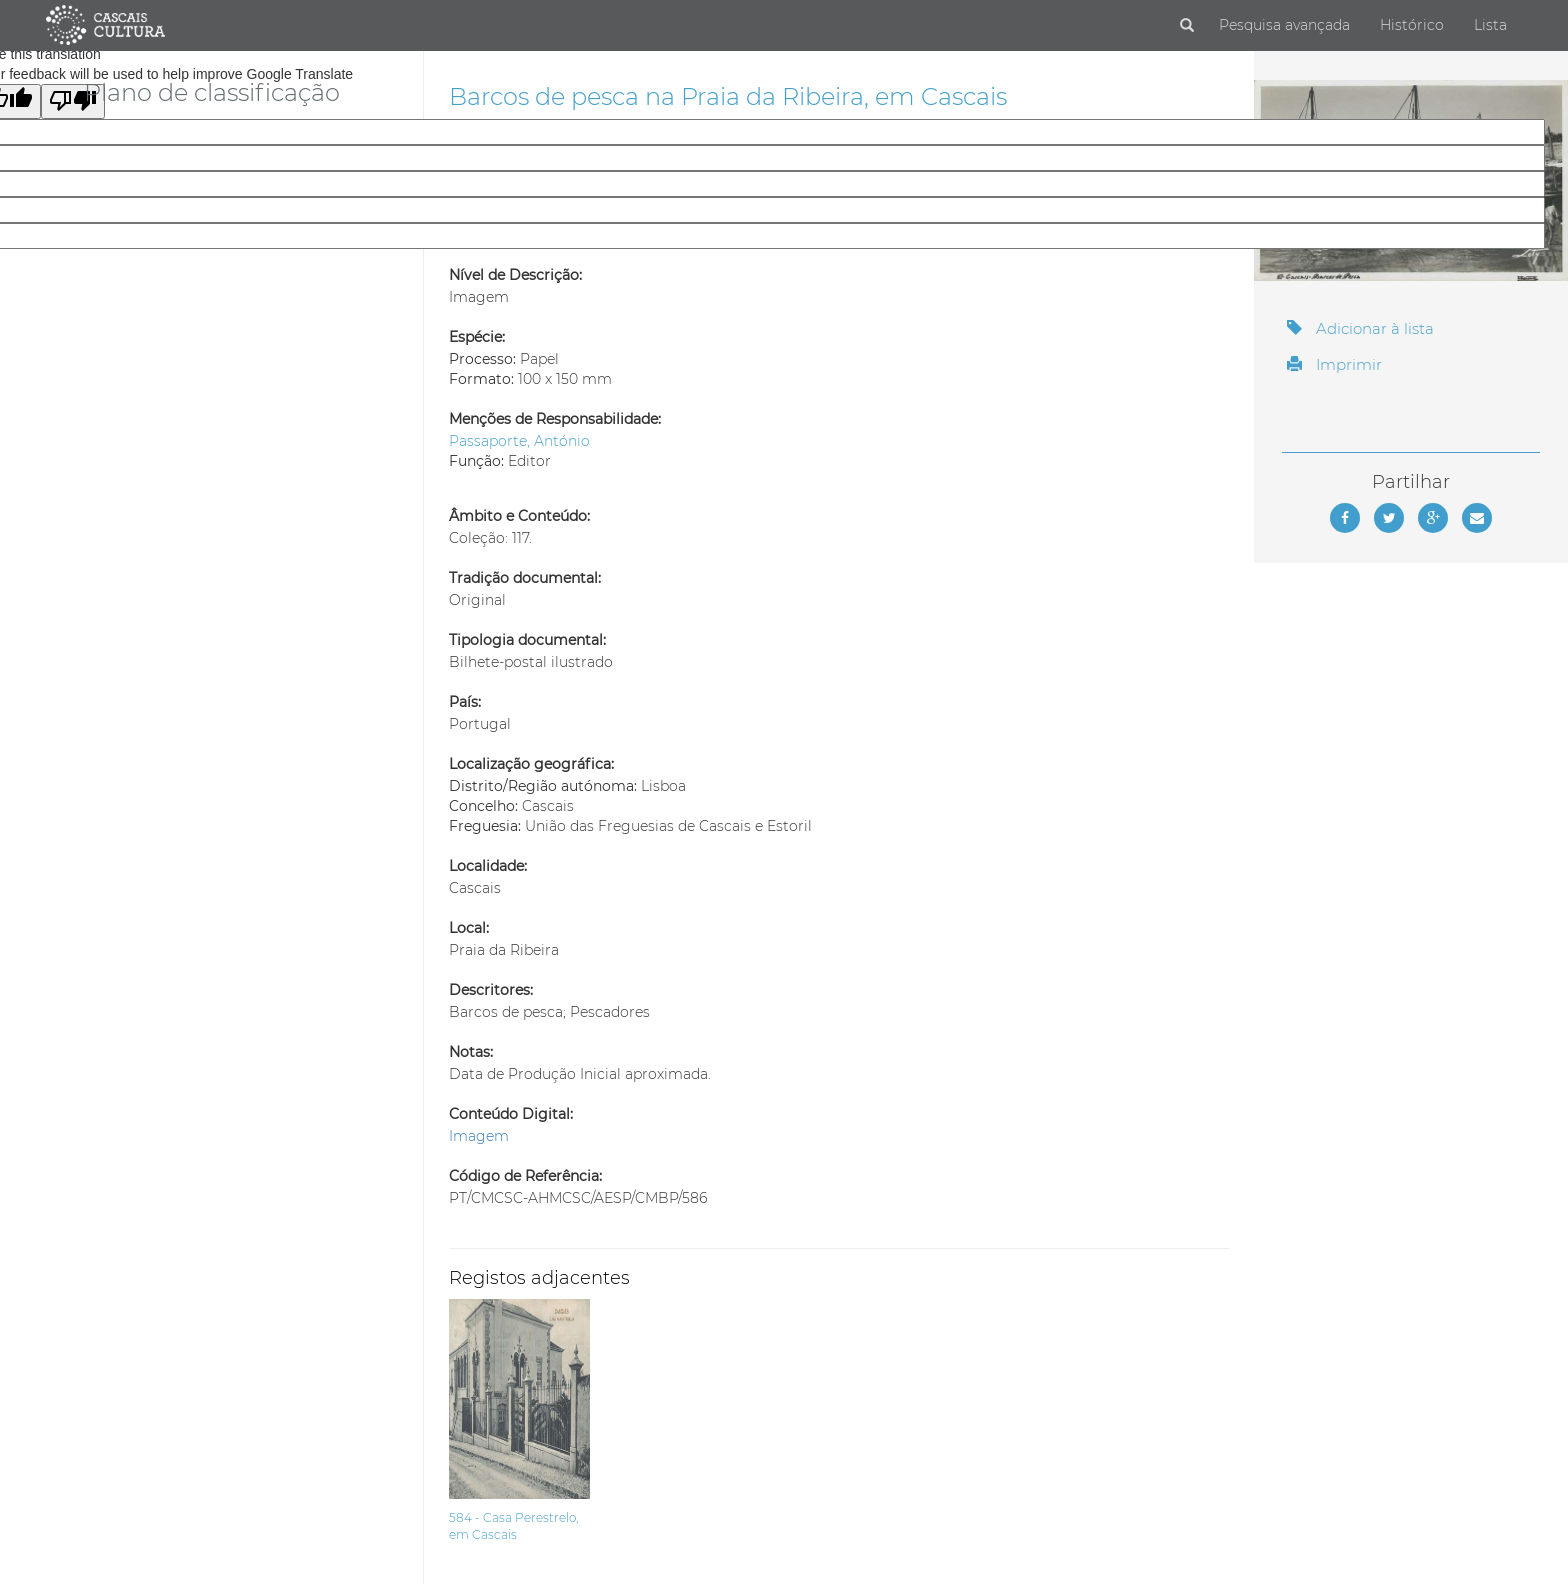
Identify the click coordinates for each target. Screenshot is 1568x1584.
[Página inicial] (105, 24)
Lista (1490, 25)
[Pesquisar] (1187, 26)
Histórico (1412, 25)
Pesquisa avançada (1284, 25)
